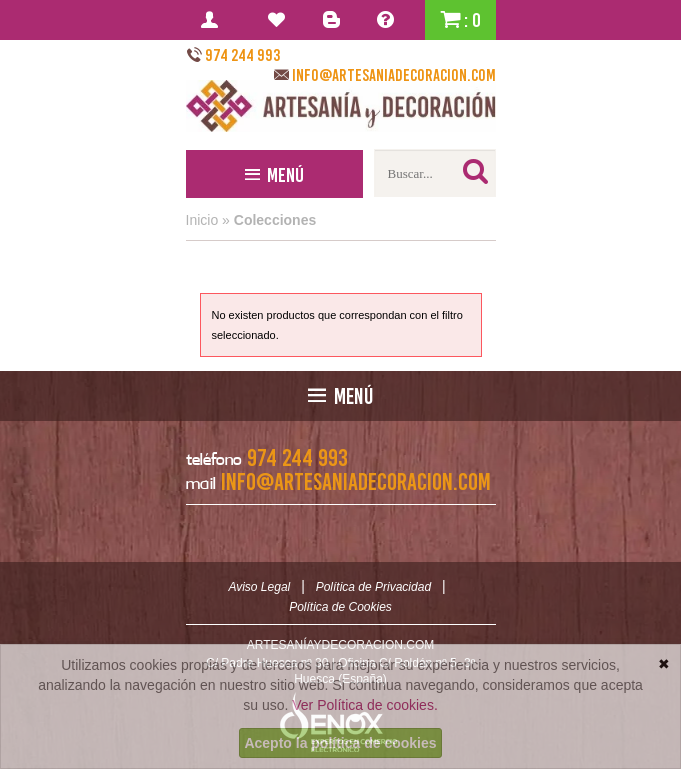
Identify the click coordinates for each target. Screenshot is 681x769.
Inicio (202, 220)
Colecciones (275, 220)
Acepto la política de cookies (340, 743)
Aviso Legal (259, 587)
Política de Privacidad (373, 587)
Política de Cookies (340, 607)
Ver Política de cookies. (365, 705)
